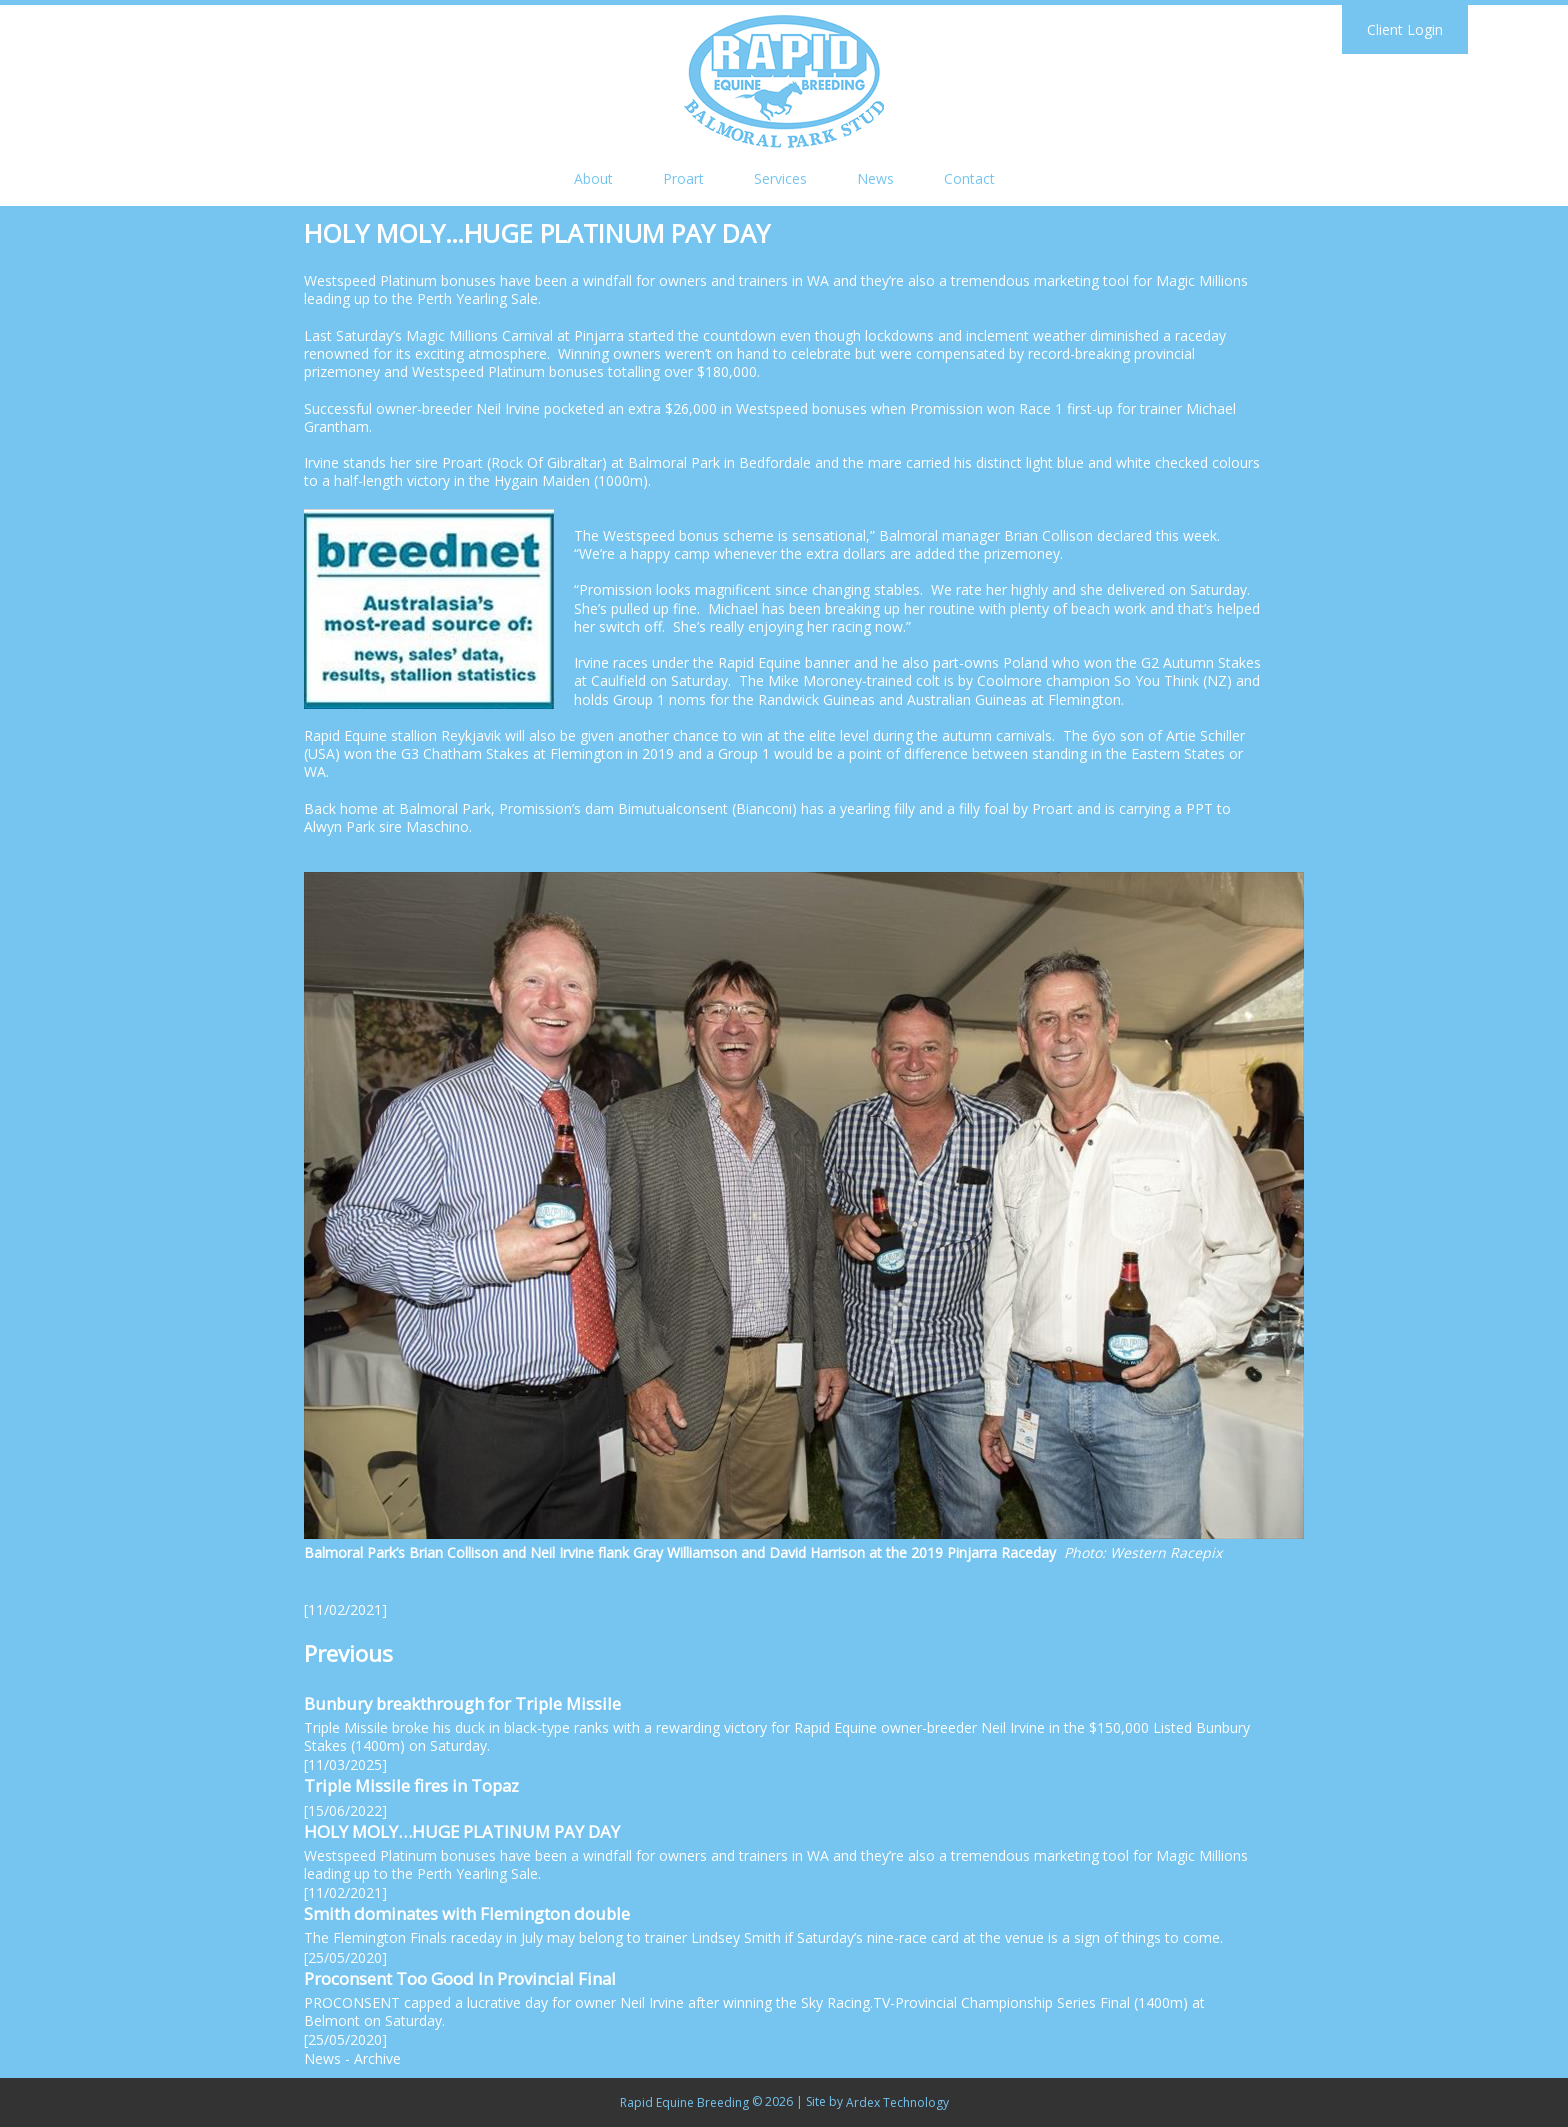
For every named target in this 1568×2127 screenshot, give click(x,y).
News (875, 178)
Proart (683, 178)
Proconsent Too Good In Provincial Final (460, 1978)
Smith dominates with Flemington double (467, 1913)
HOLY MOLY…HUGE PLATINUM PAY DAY (462, 1831)
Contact (969, 178)
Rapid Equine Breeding (684, 2102)
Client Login (1405, 29)
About (593, 178)
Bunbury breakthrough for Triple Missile (462, 1703)
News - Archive (352, 2058)
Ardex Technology (897, 2102)
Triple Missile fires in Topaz (411, 1785)
